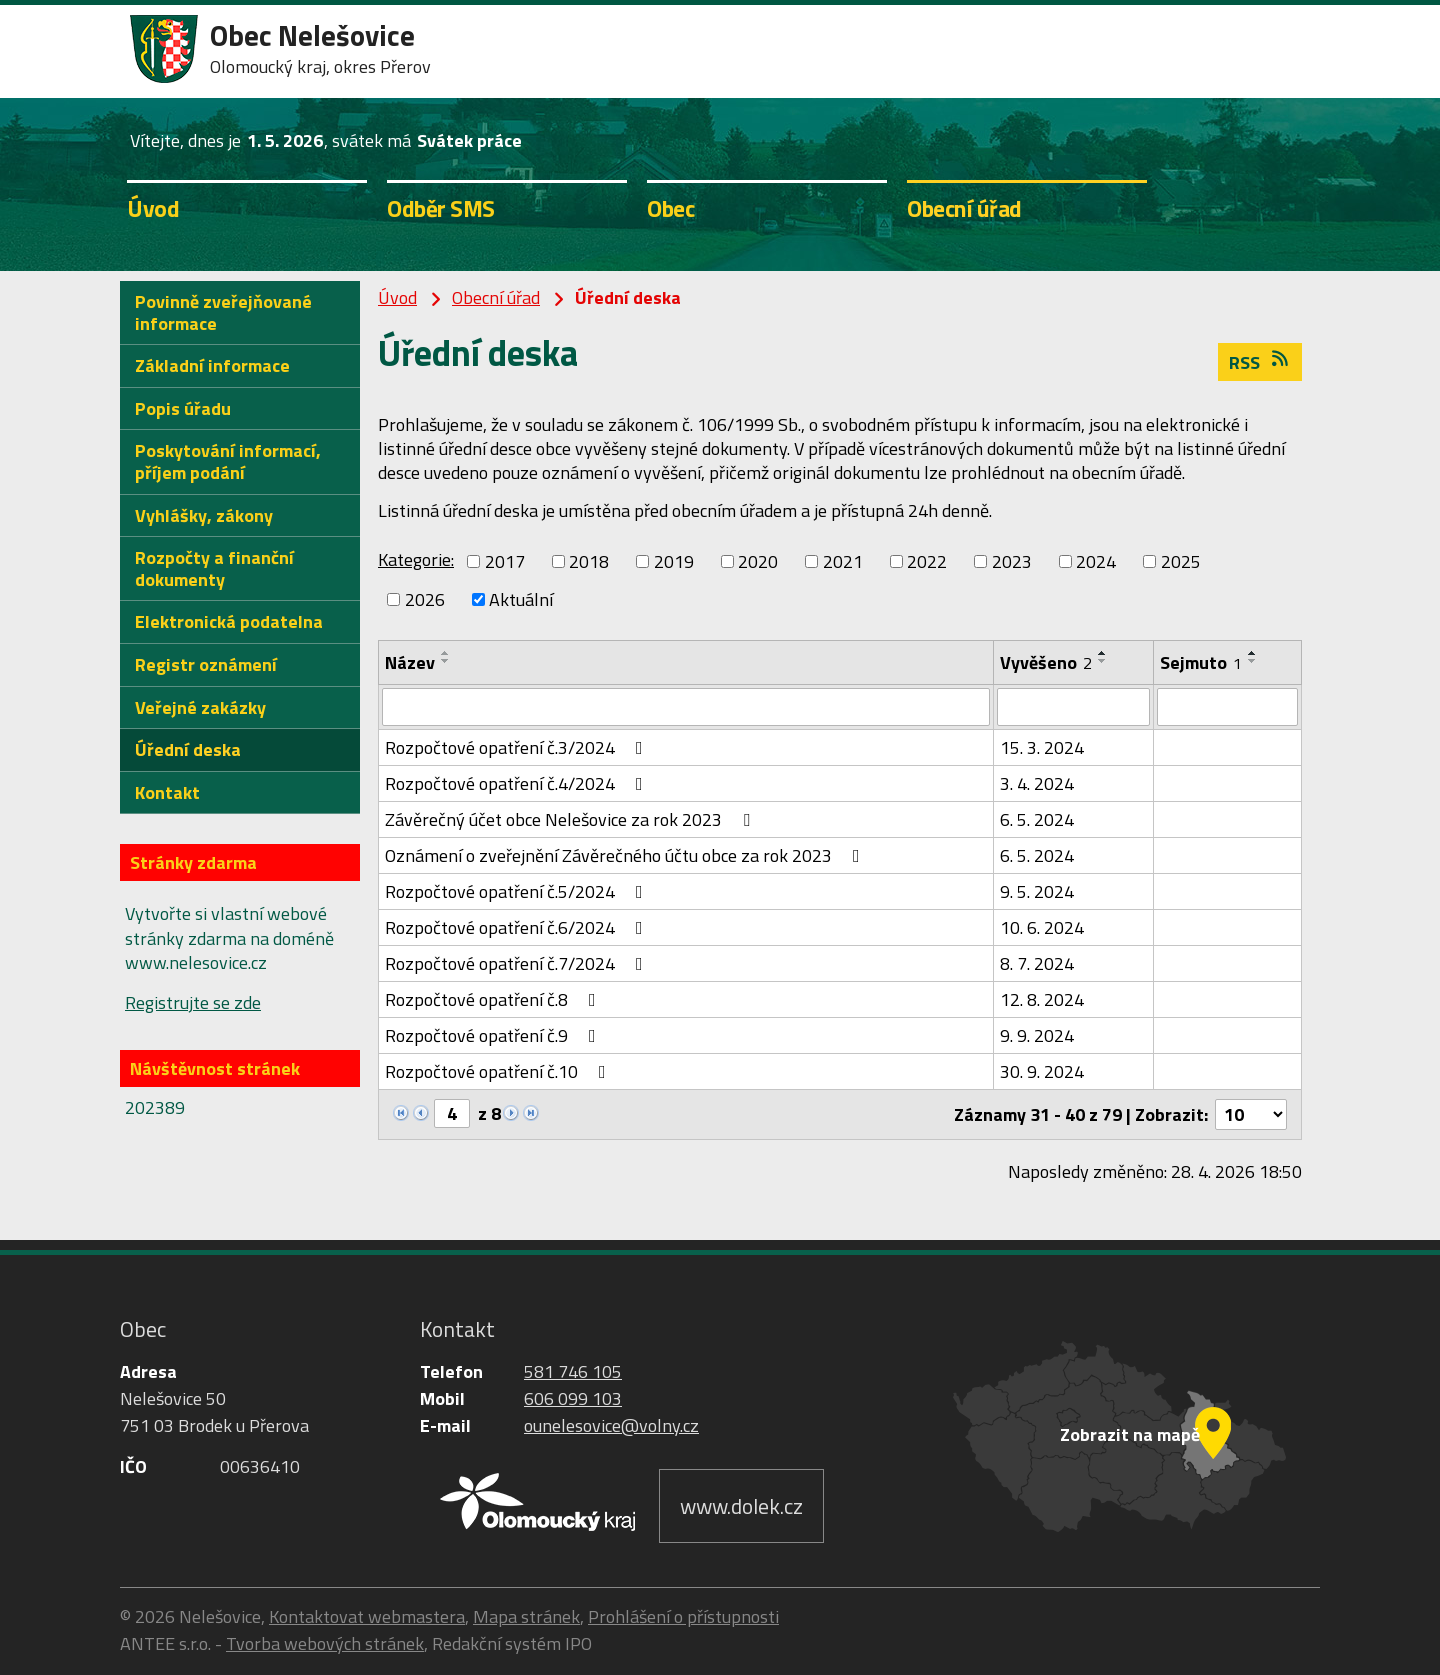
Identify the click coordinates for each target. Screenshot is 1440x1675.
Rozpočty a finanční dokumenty (214, 568)
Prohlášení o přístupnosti (683, 1616)
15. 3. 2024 (1042, 747)
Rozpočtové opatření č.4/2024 (518, 783)
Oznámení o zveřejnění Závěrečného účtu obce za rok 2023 (626, 855)
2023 (1012, 561)
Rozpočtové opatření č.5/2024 (518, 891)
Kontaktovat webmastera (367, 1616)
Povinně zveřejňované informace (223, 312)
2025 (1181, 561)
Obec (670, 208)
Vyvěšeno (1046, 662)
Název (410, 662)
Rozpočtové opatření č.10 (499, 1071)
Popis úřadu (183, 408)
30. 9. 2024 (1042, 1071)
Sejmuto (1201, 662)
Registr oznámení (206, 664)
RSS (1260, 362)
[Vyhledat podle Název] (686, 707)
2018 (589, 561)
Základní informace (212, 365)
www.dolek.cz (741, 1506)
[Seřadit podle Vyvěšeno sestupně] (1103, 661)
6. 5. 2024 (1037, 819)
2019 (674, 561)
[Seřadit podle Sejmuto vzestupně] (1253, 653)
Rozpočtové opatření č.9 (494, 1035)
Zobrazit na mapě (1130, 1434)
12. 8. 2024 (1042, 999)
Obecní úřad (964, 208)
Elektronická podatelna (229, 621)
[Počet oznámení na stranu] (1251, 1114)
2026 (425, 599)
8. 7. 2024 (1037, 963)
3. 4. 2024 (1037, 783)
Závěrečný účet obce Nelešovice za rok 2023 (571, 819)
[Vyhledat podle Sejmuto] (1227, 707)
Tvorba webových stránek (325, 1643)
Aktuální (521, 599)
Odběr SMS (441, 208)
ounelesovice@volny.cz (611, 1425)
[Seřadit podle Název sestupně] (446, 661)
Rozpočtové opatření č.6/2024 (518, 927)
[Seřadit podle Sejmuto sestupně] (1253, 661)
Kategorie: (416, 559)
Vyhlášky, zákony (204, 515)
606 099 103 (573, 1398)
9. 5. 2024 (1037, 891)
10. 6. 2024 (1042, 927)
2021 (843, 561)
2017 (505, 561)
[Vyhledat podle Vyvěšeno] (1073, 707)
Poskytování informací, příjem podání (228, 461)
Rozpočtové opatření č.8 (494, 999)
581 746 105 (573, 1371)
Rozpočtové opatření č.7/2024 (518, 963)
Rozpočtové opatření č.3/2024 (518, 747)
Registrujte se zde (193, 1002)
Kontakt (167, 792)
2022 (927, 561)
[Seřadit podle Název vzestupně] (446, 653)
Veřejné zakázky (200, 707)
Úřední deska (188, 749)
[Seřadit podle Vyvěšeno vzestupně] (1103, 653)
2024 (1096, 561)
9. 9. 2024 (1037, 1035)
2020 (758, 561)
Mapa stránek (526, 1616)
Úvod (153, 208)
